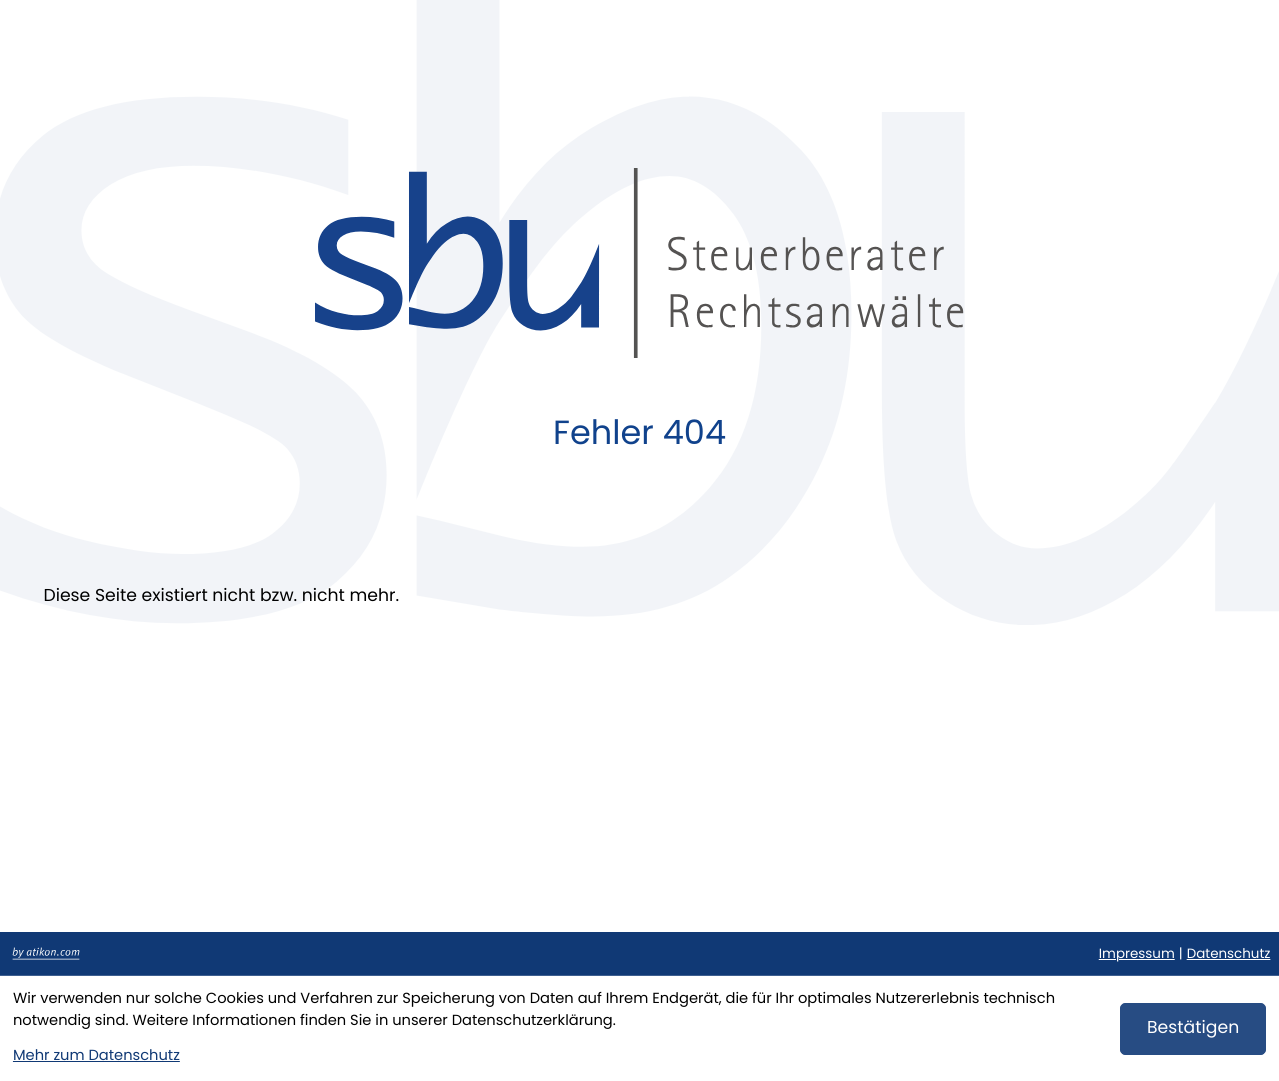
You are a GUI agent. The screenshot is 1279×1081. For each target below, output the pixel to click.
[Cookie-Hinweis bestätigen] (1193, 1029)
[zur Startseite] (639, 263)
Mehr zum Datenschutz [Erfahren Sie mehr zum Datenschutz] (96, 1056)
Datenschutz (1229, 953)
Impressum (1137, 953)
